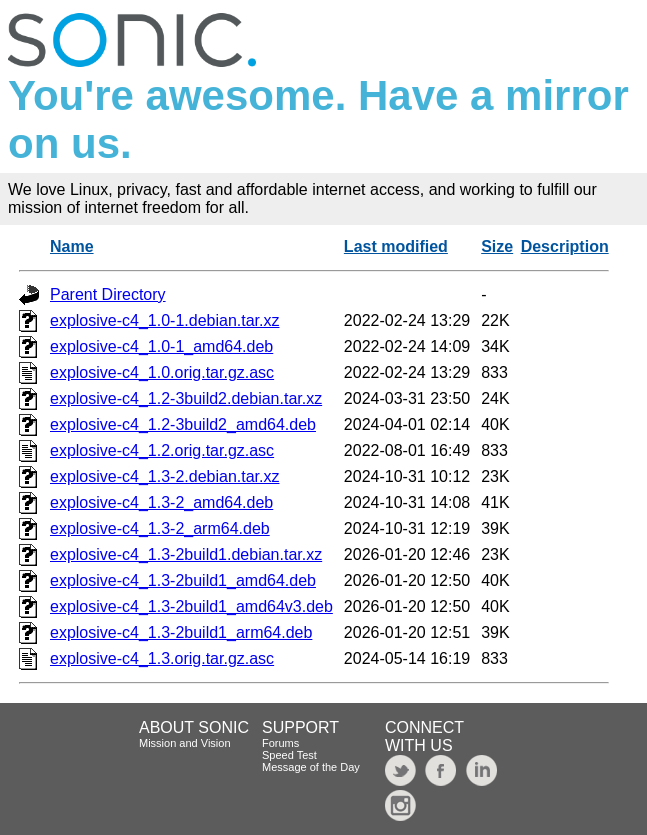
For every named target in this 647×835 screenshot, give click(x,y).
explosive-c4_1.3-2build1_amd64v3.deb (191, 606)
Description (565, 246)
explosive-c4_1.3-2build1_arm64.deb (181, 632)
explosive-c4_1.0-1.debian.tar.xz (164, 320)
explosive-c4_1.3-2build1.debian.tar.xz (186, 554)
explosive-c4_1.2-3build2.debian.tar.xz (186, 398)
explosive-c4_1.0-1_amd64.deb (161, 346)
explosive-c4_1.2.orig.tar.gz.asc (162, 450)
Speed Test (289, 755)
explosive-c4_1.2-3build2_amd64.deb (183, 424)
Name (72, 246)
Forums (280, 743)
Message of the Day (311, 767)
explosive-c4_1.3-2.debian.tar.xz (164, 476)
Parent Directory (108, 294)
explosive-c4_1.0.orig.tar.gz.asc (162, 372)
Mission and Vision (185, 743)
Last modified (396, 246)
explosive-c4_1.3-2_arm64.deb (160, 528)
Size (497, 246)
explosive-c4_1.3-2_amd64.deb (161, 502)
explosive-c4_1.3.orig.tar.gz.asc (162, 658)
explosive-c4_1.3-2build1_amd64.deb (183, 580)
